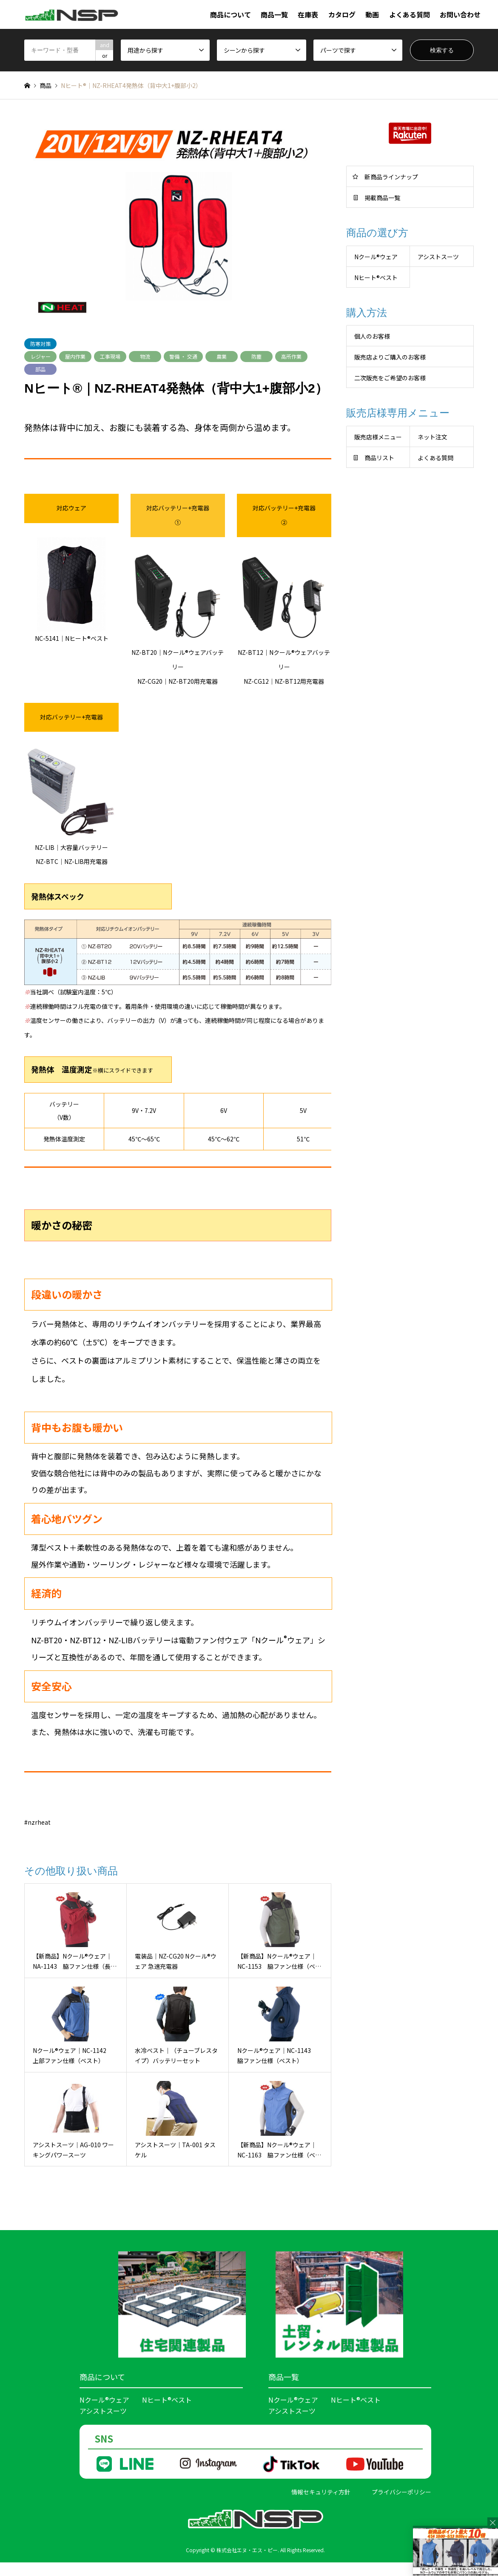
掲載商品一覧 (382, 197)
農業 (221, 356)
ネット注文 (432, 437)
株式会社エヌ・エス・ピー (247, 2549)
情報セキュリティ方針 (320, 2492)
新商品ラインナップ (391, 177)
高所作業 (291, 356)
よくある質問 (409, 14)
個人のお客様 (372, 336)
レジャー (41, 356)
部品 (40, 369)
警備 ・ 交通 (183, 356)
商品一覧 (274, 14)
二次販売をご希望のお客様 (390, 378)
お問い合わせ (460, 14)
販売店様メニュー (378, 437)
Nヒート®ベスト (167, 2400)
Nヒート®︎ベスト (376, 277)
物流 (145, 356)
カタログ (342, 14)
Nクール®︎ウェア (376, 256)
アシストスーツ (438, 256)
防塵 (256, 356)
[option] (177, 219)
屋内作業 (75, 356)
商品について (230, 14)
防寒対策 (40, 343)
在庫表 (308, 14)
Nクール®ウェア (104, 2400)
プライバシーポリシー (401, 2492)
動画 (372, 14)
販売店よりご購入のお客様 (390, 357)
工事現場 (110, 356)
